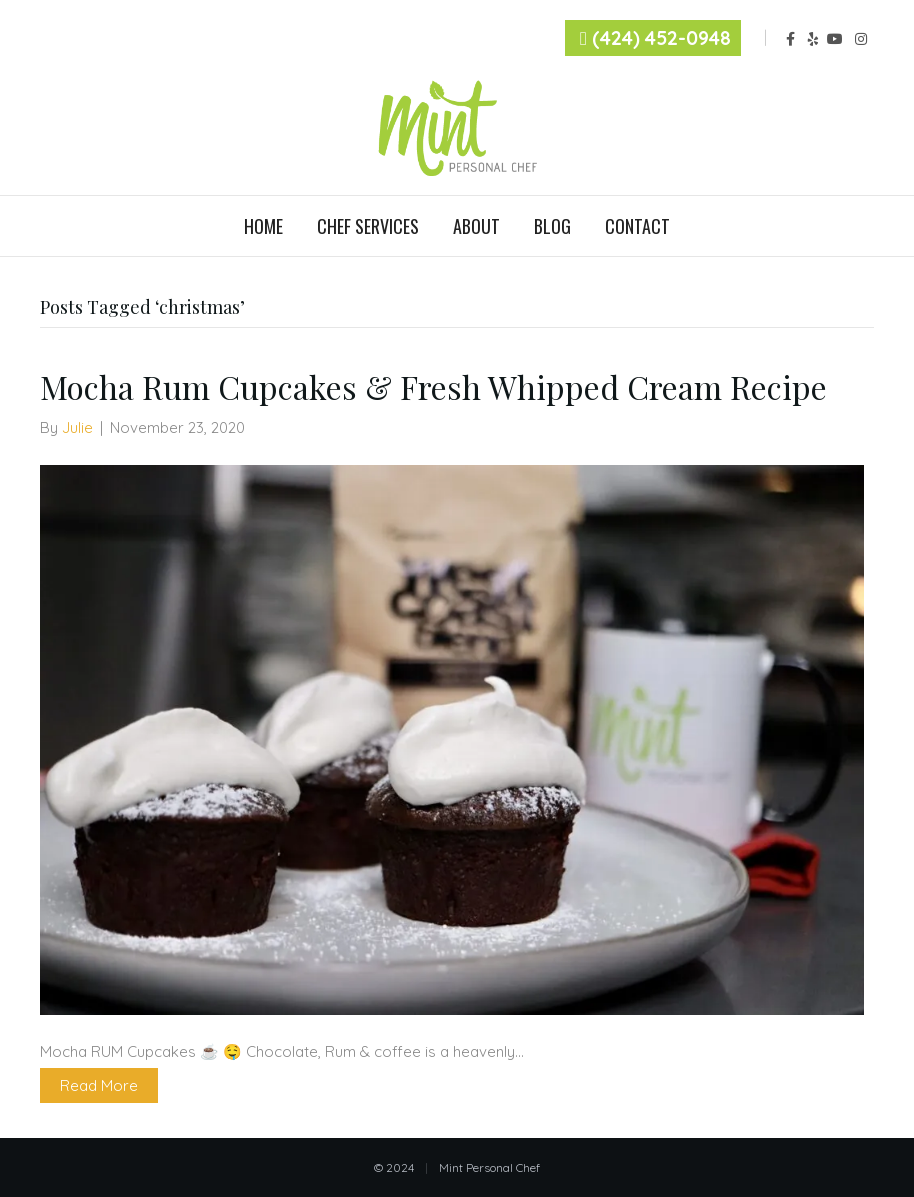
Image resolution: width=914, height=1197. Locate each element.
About (476, 226)
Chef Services (368, 226)
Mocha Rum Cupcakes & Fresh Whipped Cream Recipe (433, 386)
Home (263, 226)
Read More (99, 1085)
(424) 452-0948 (661, 38)
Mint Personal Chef (489, 1167)
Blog (552, 226)
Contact (637, 226)
